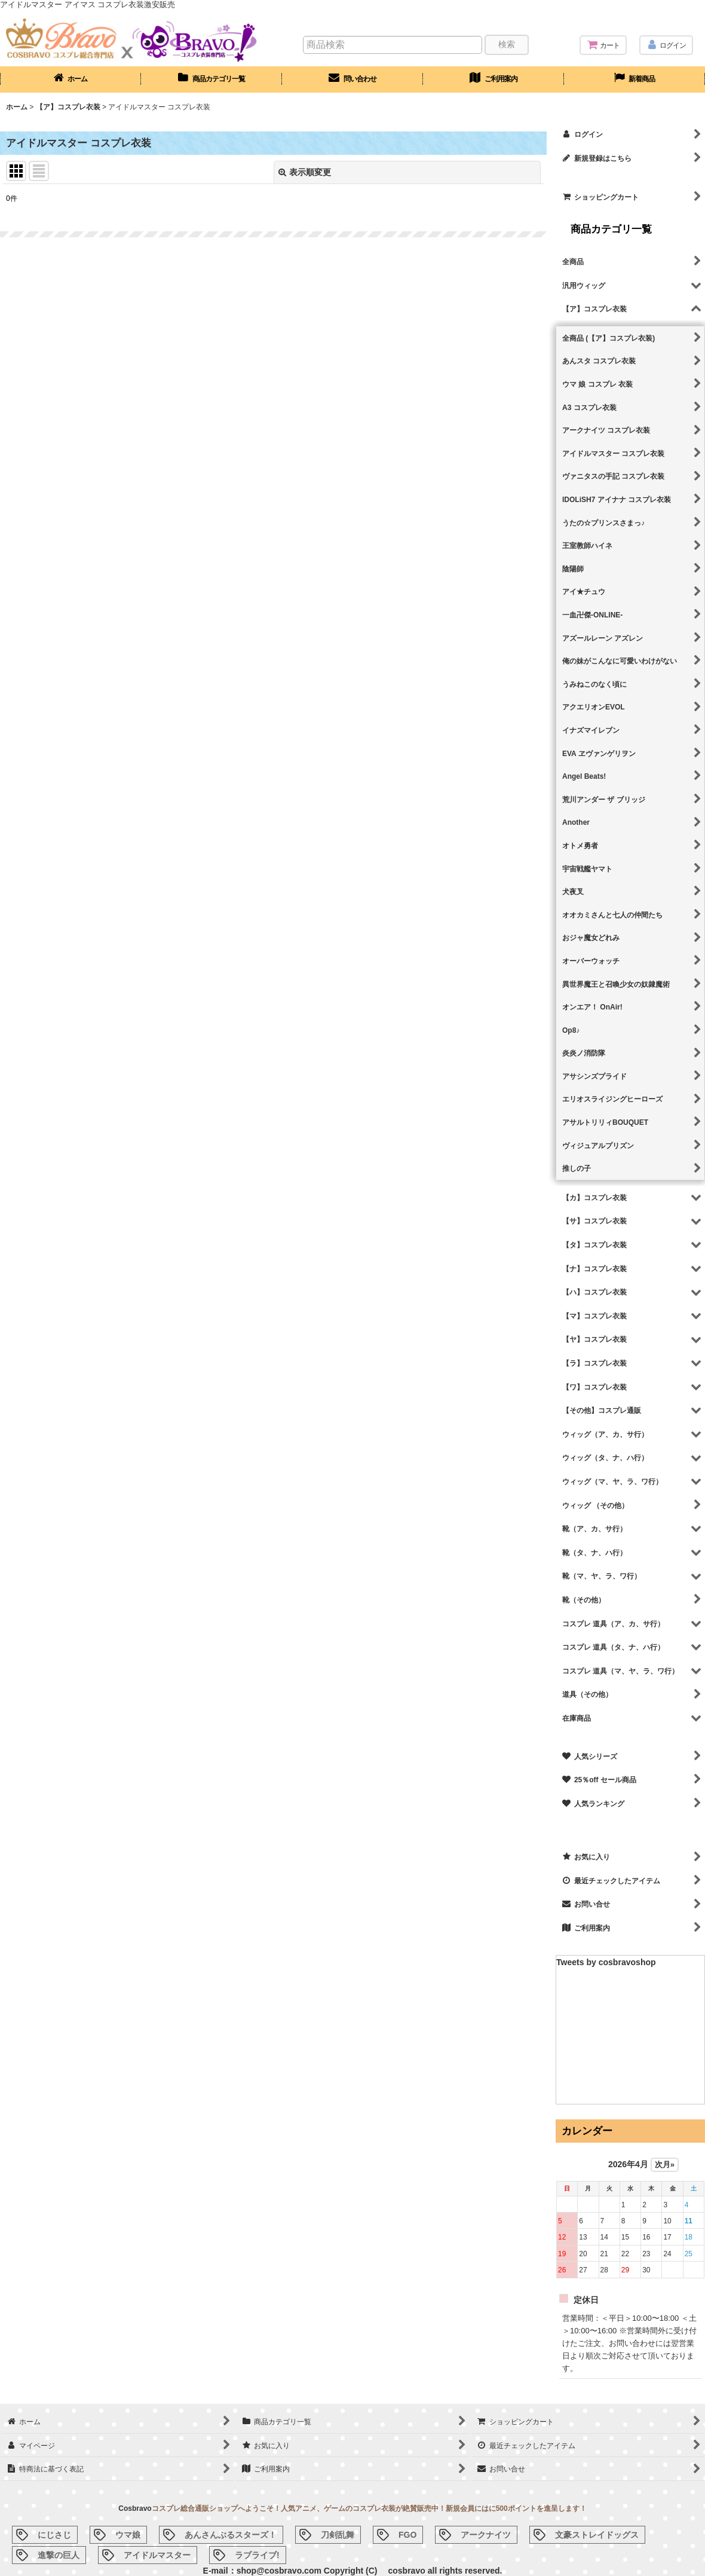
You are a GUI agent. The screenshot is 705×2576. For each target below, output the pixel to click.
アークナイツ (486, 2535)
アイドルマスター (157, 2555)
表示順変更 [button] (304, 172)
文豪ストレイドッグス (597, 2535)
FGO (407, 2535)
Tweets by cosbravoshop (606, 1962)
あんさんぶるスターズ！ (231, 2535)
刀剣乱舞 (337, 2535)
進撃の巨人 (58, 2555)
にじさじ (54, 2535)
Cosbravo (134, 2508)
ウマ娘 (127, 2535)
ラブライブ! (257, 2555)
